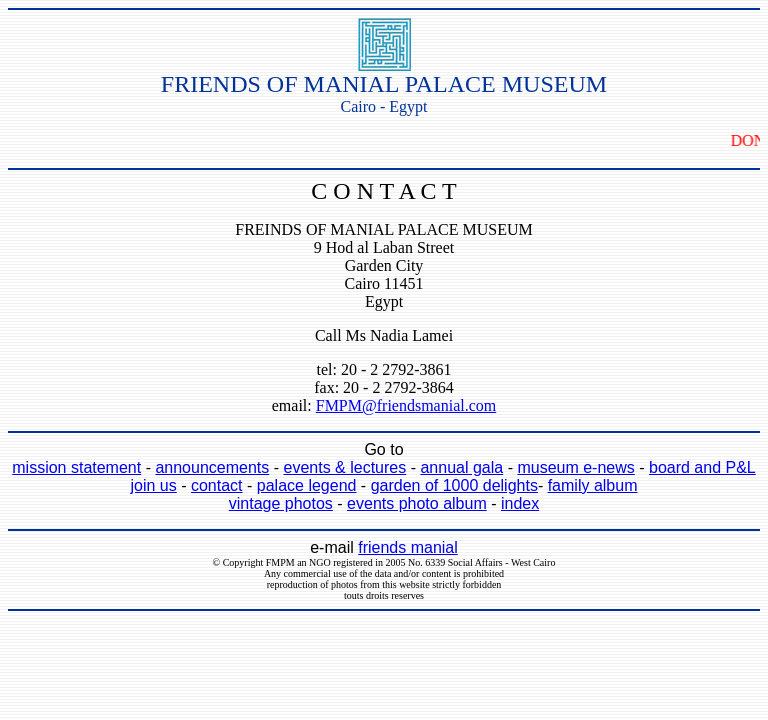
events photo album (417, 503)
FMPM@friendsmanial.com (406, 405)
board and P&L (702, 467)
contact (217, 485)
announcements (212, 467)
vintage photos (281, 503)
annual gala (461, 467)
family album (593, 485)
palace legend (307, 485)
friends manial (408, 547)
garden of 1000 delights (454, 485)
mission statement (76, 467)
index (520, 503)
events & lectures (344, 467)
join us (154, 485)
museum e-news (575, 467)
